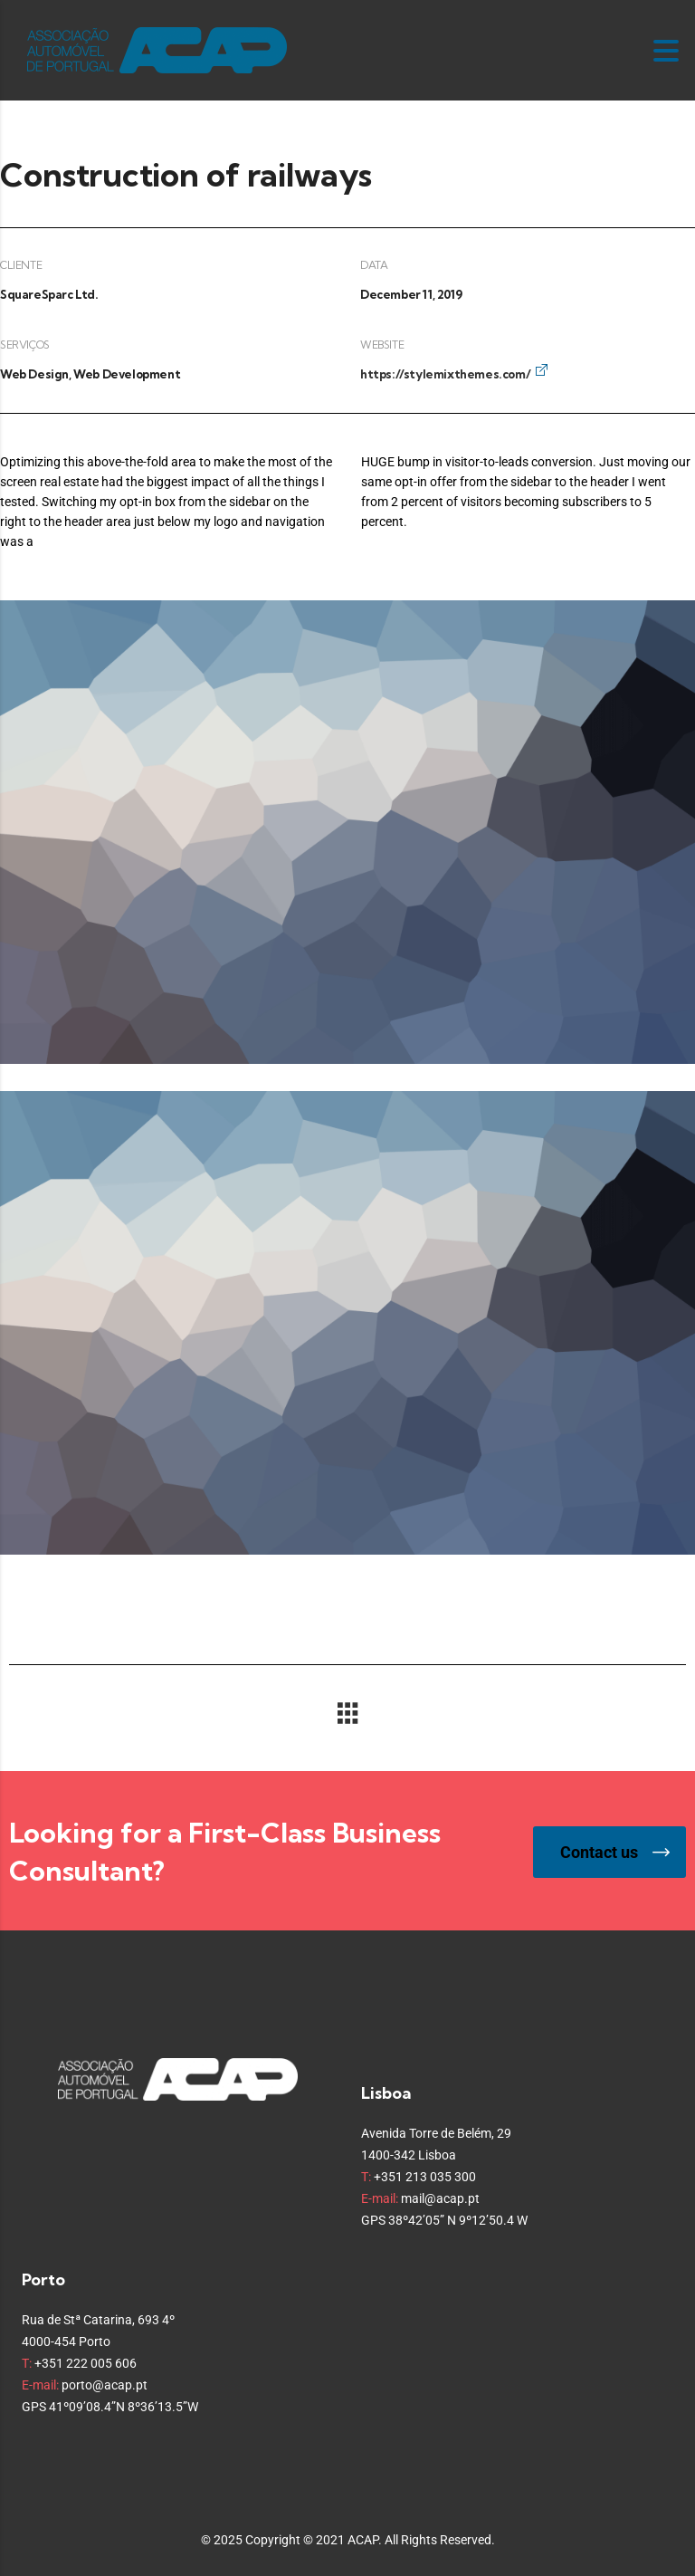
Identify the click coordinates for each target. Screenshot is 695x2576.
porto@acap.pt (105, 2385)
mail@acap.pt (440, 2198)
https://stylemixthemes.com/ (445, 374)
